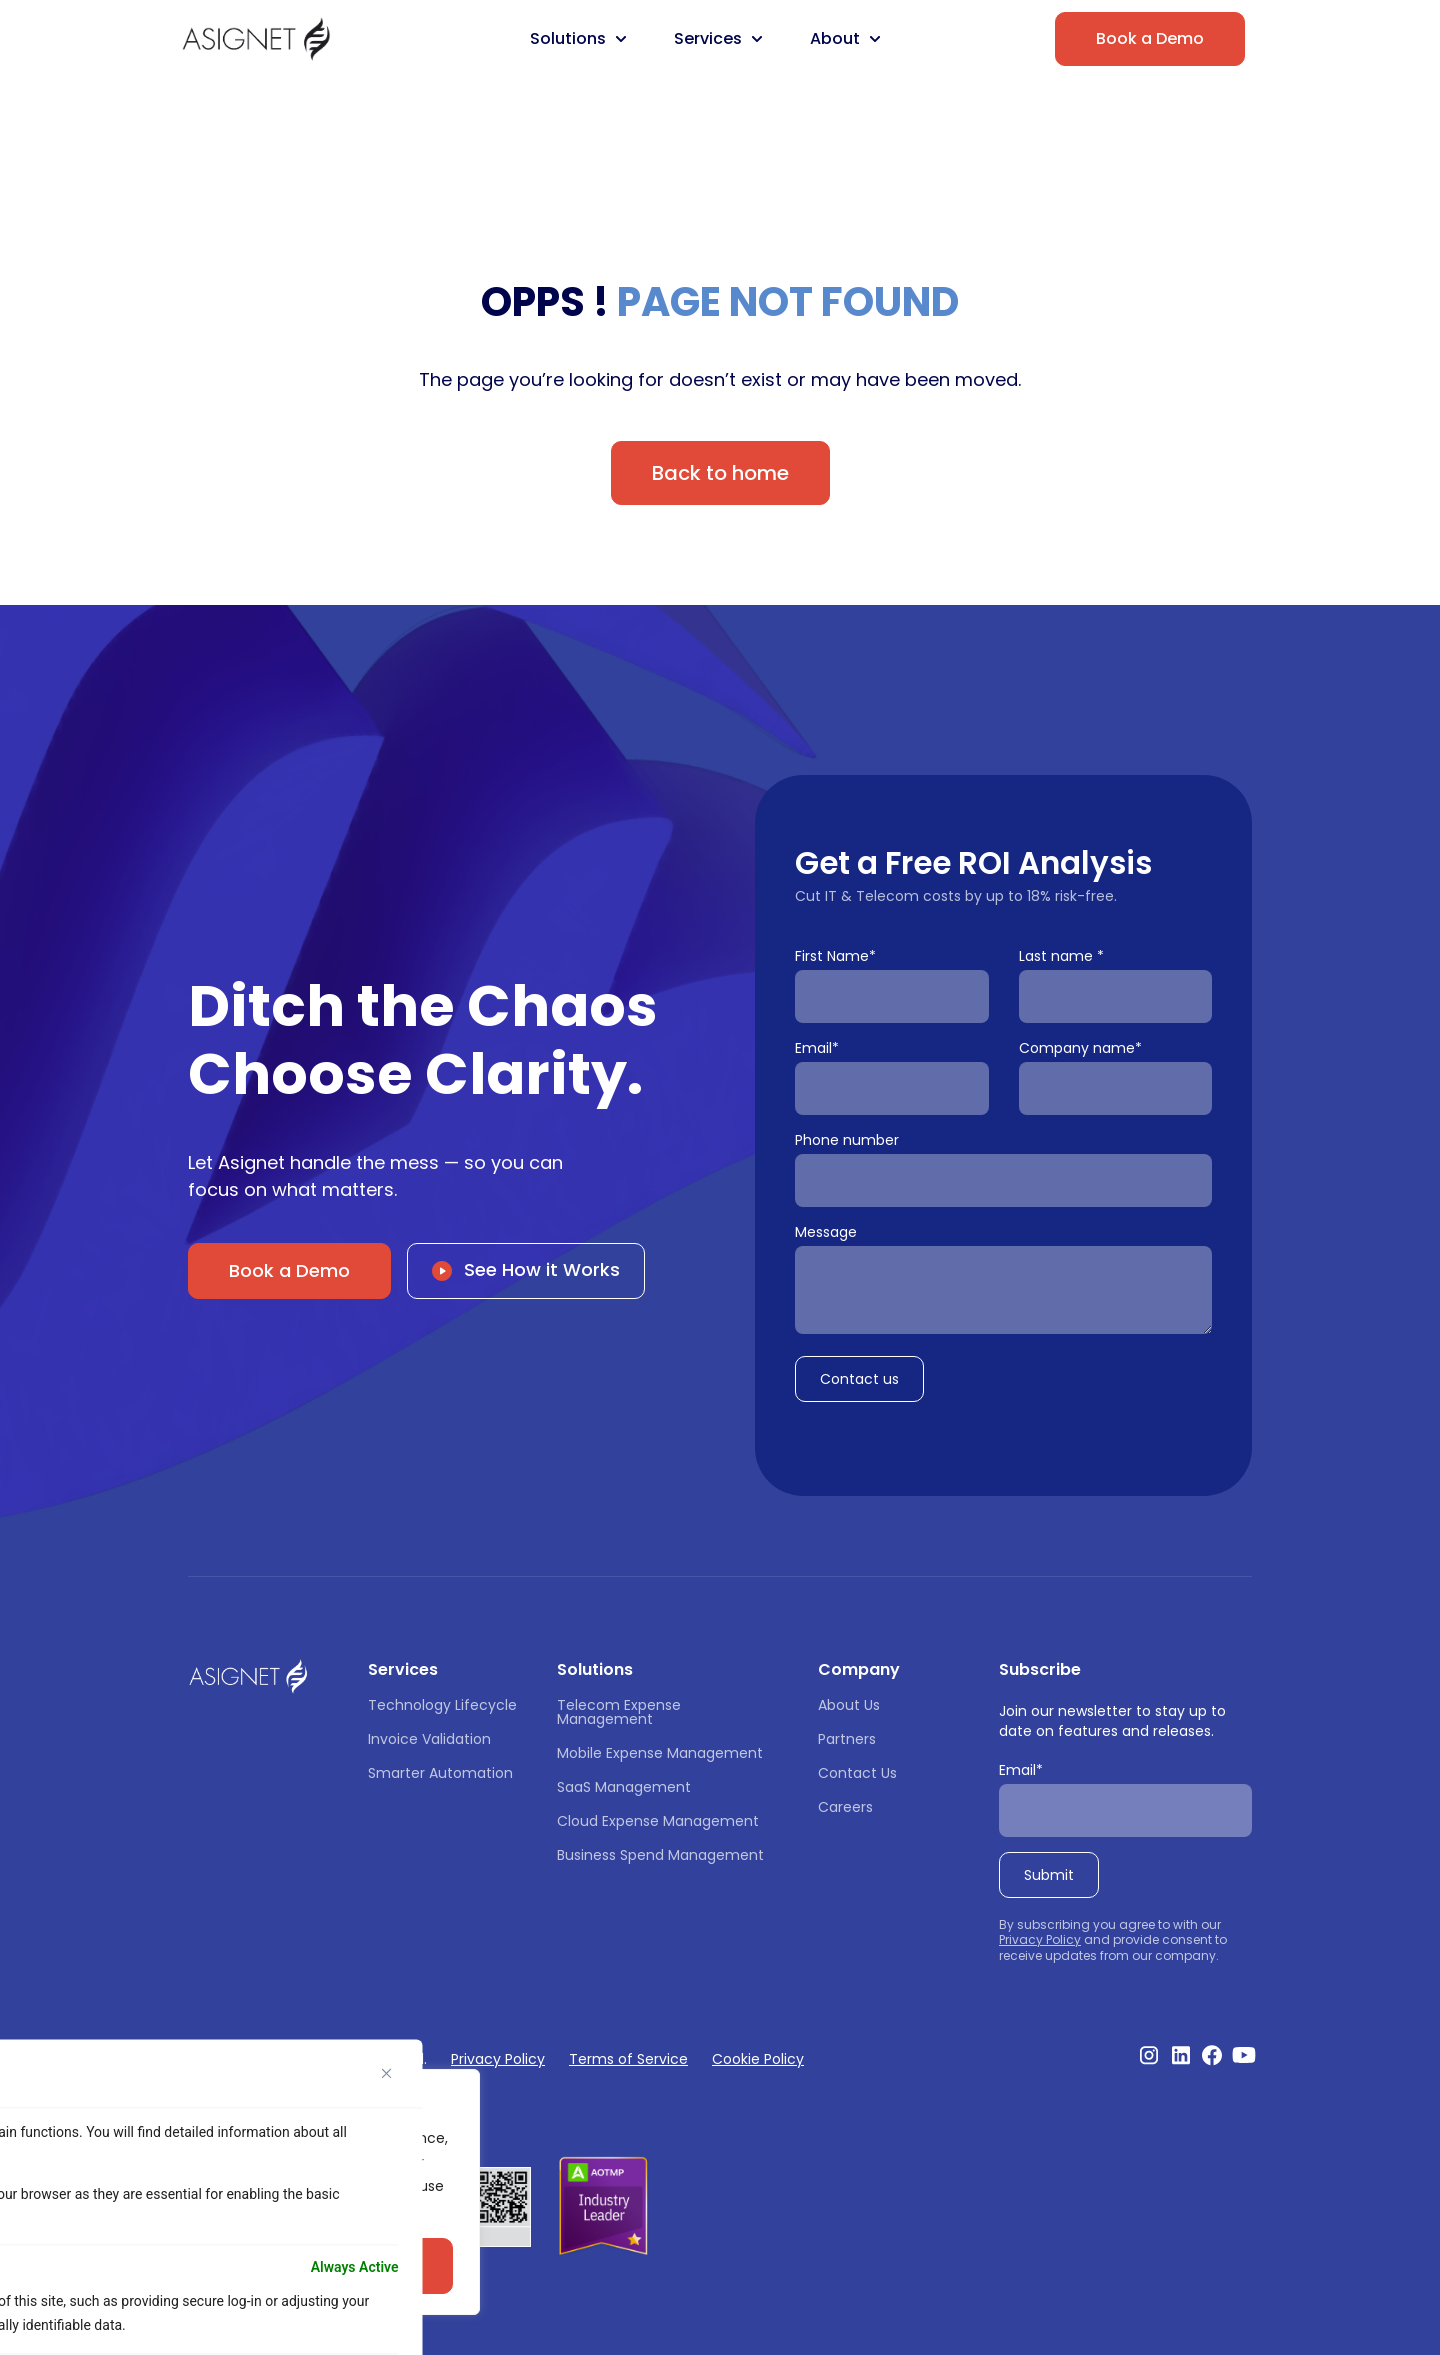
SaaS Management (624, 1787)
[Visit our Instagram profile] (1149, 2055)
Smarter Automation (440, 1773)
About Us (849, 1705)
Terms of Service (628, 2059)
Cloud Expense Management (658, 1821)
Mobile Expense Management (660, 1753)
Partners (847, 1739)
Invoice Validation (429, 1739)
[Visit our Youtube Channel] (1244, 2055)
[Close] (387, 2073)
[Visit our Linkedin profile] (1181, 2055)
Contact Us (857, 1773)
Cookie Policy (758, 2059)
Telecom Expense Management (621, 1712)
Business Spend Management (660, 1855)
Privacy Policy (1040, 1939)
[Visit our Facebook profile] (1212, 2055)
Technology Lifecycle (442, 1705)
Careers (845, 1807)
